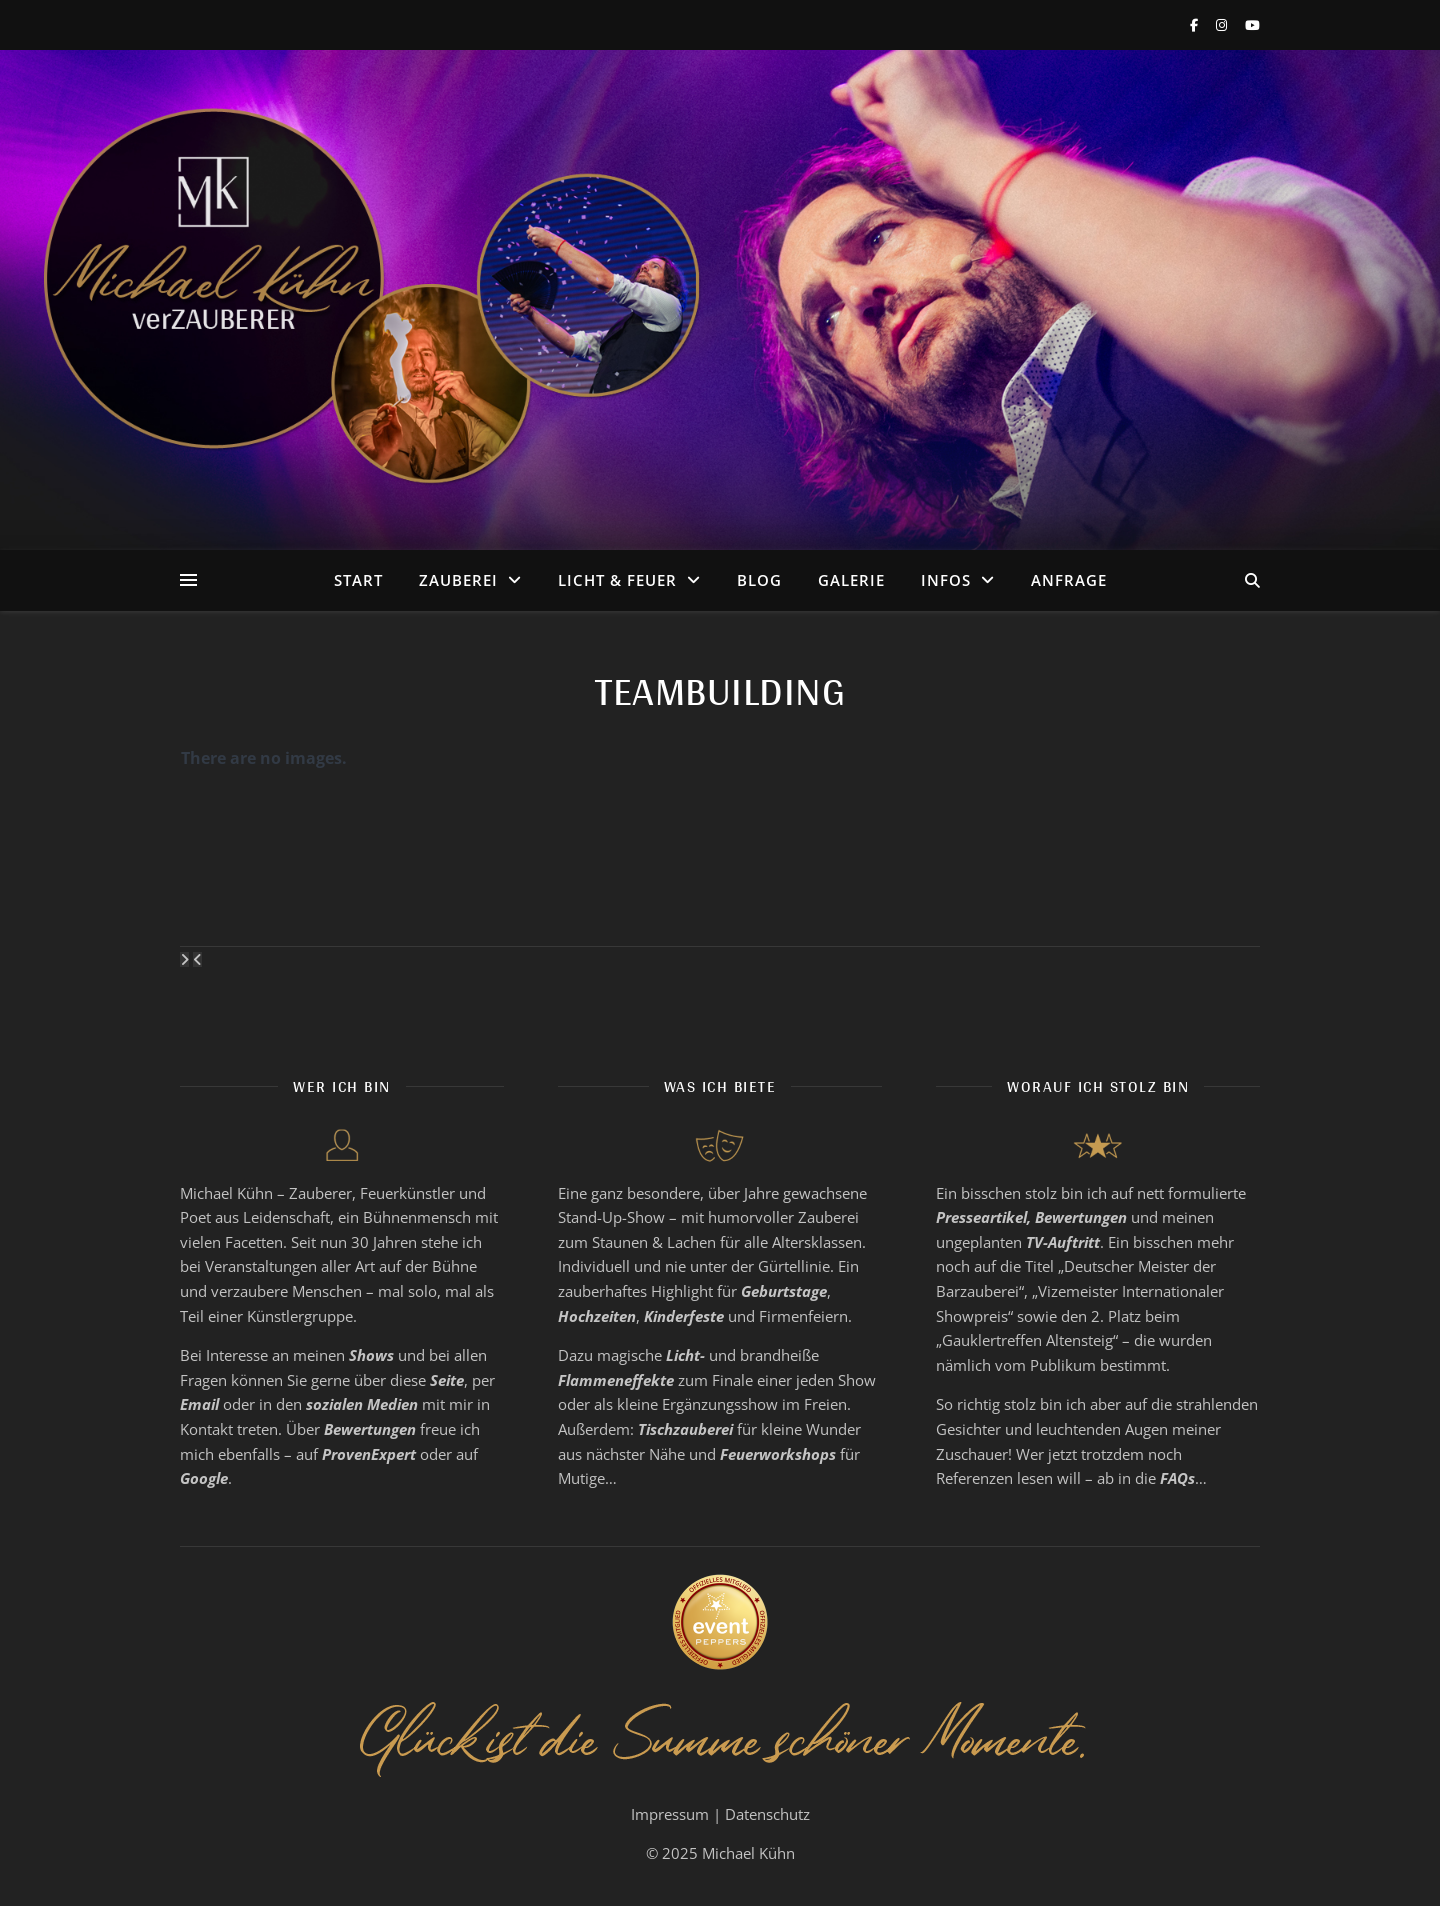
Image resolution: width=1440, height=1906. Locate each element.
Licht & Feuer (617, 580)
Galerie (851, 580)
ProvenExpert (369, 1454)
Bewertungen (370, 1429)
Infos (946, 580)
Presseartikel (981, 1217)
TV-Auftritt (1063, 1242)
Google (204, 1478)
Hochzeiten (597, 1316)
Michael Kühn (748, 1853)
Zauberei (458, 580)
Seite (447, 1380)
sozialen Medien (362, 1404)
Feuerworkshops (778, 1454)
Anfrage (1069, 580)
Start (358, 580)
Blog (759, 580)
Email (199, 1404)
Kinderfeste (684, 1316)
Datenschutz (767, 1814)
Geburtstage (784, 1291)
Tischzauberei (685, 1429)
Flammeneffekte (616, 1380)
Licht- (685, 1355)
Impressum (670, 1814)
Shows (371, 1355)
